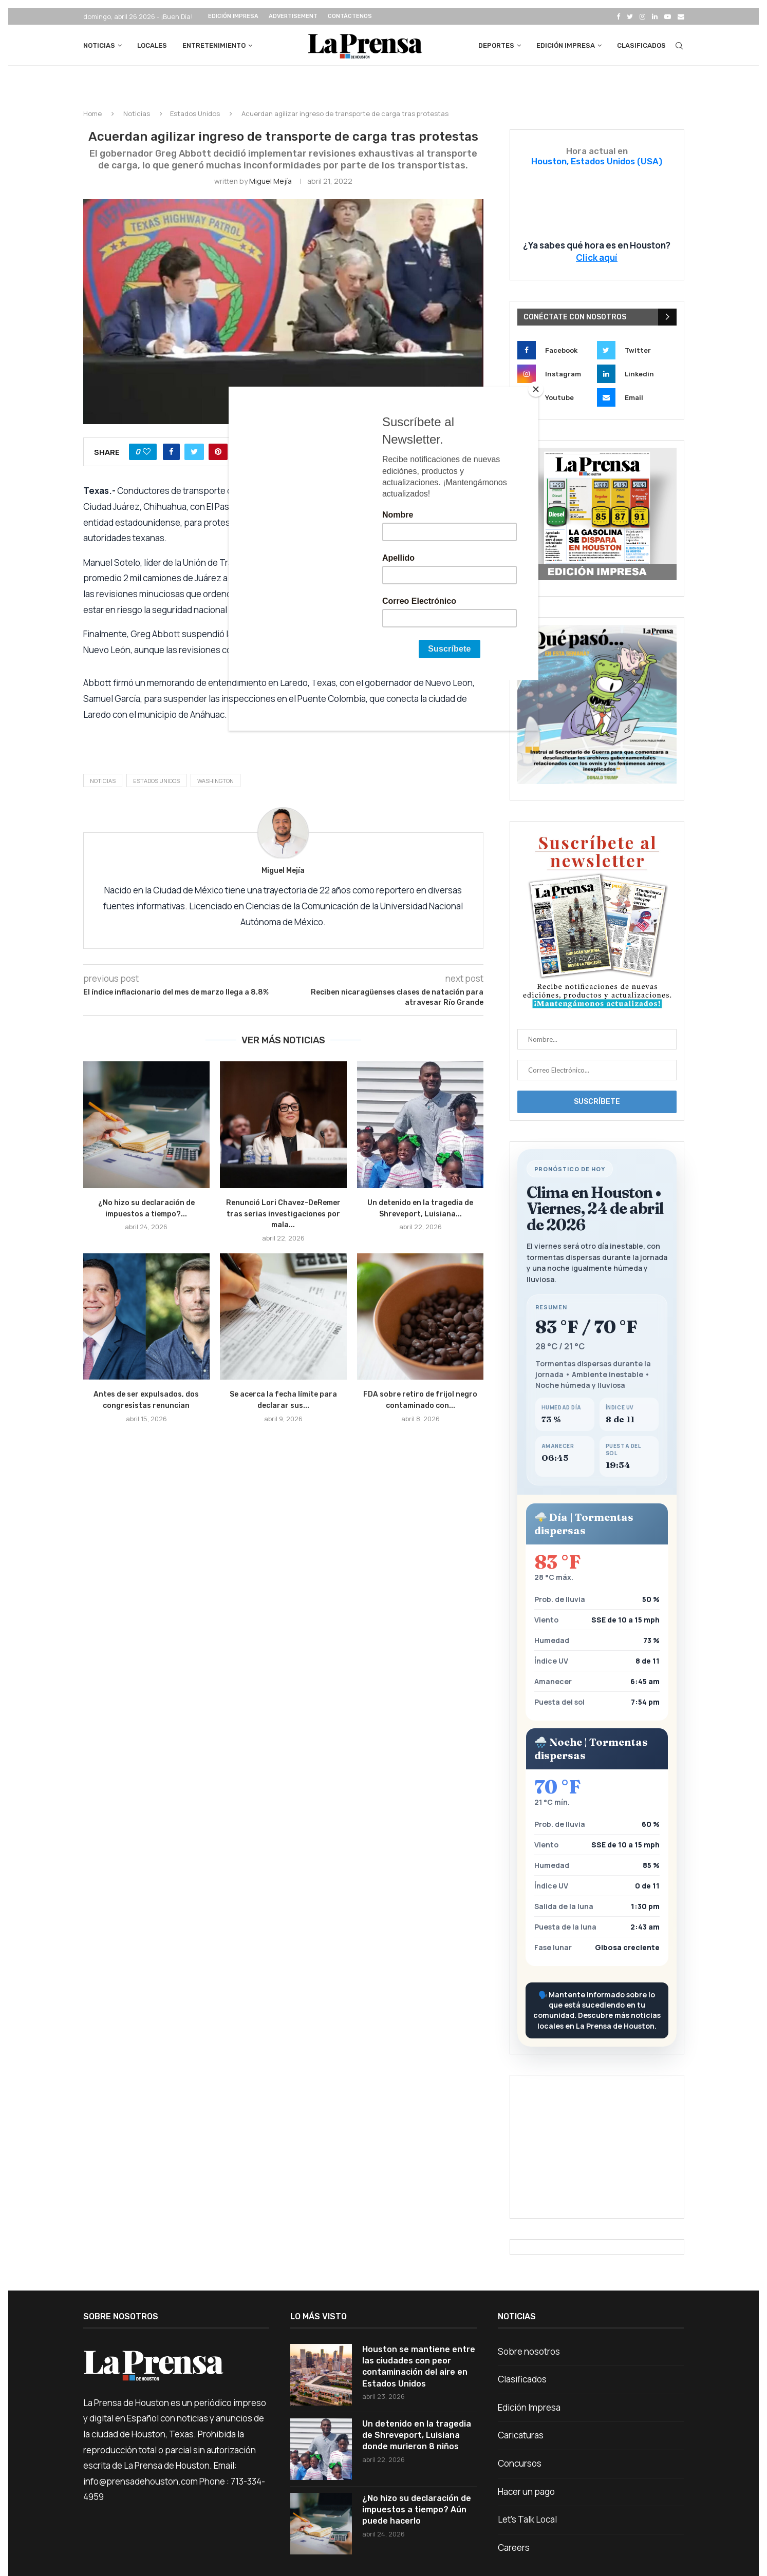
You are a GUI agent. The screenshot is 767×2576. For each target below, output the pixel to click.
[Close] (536, 389)
